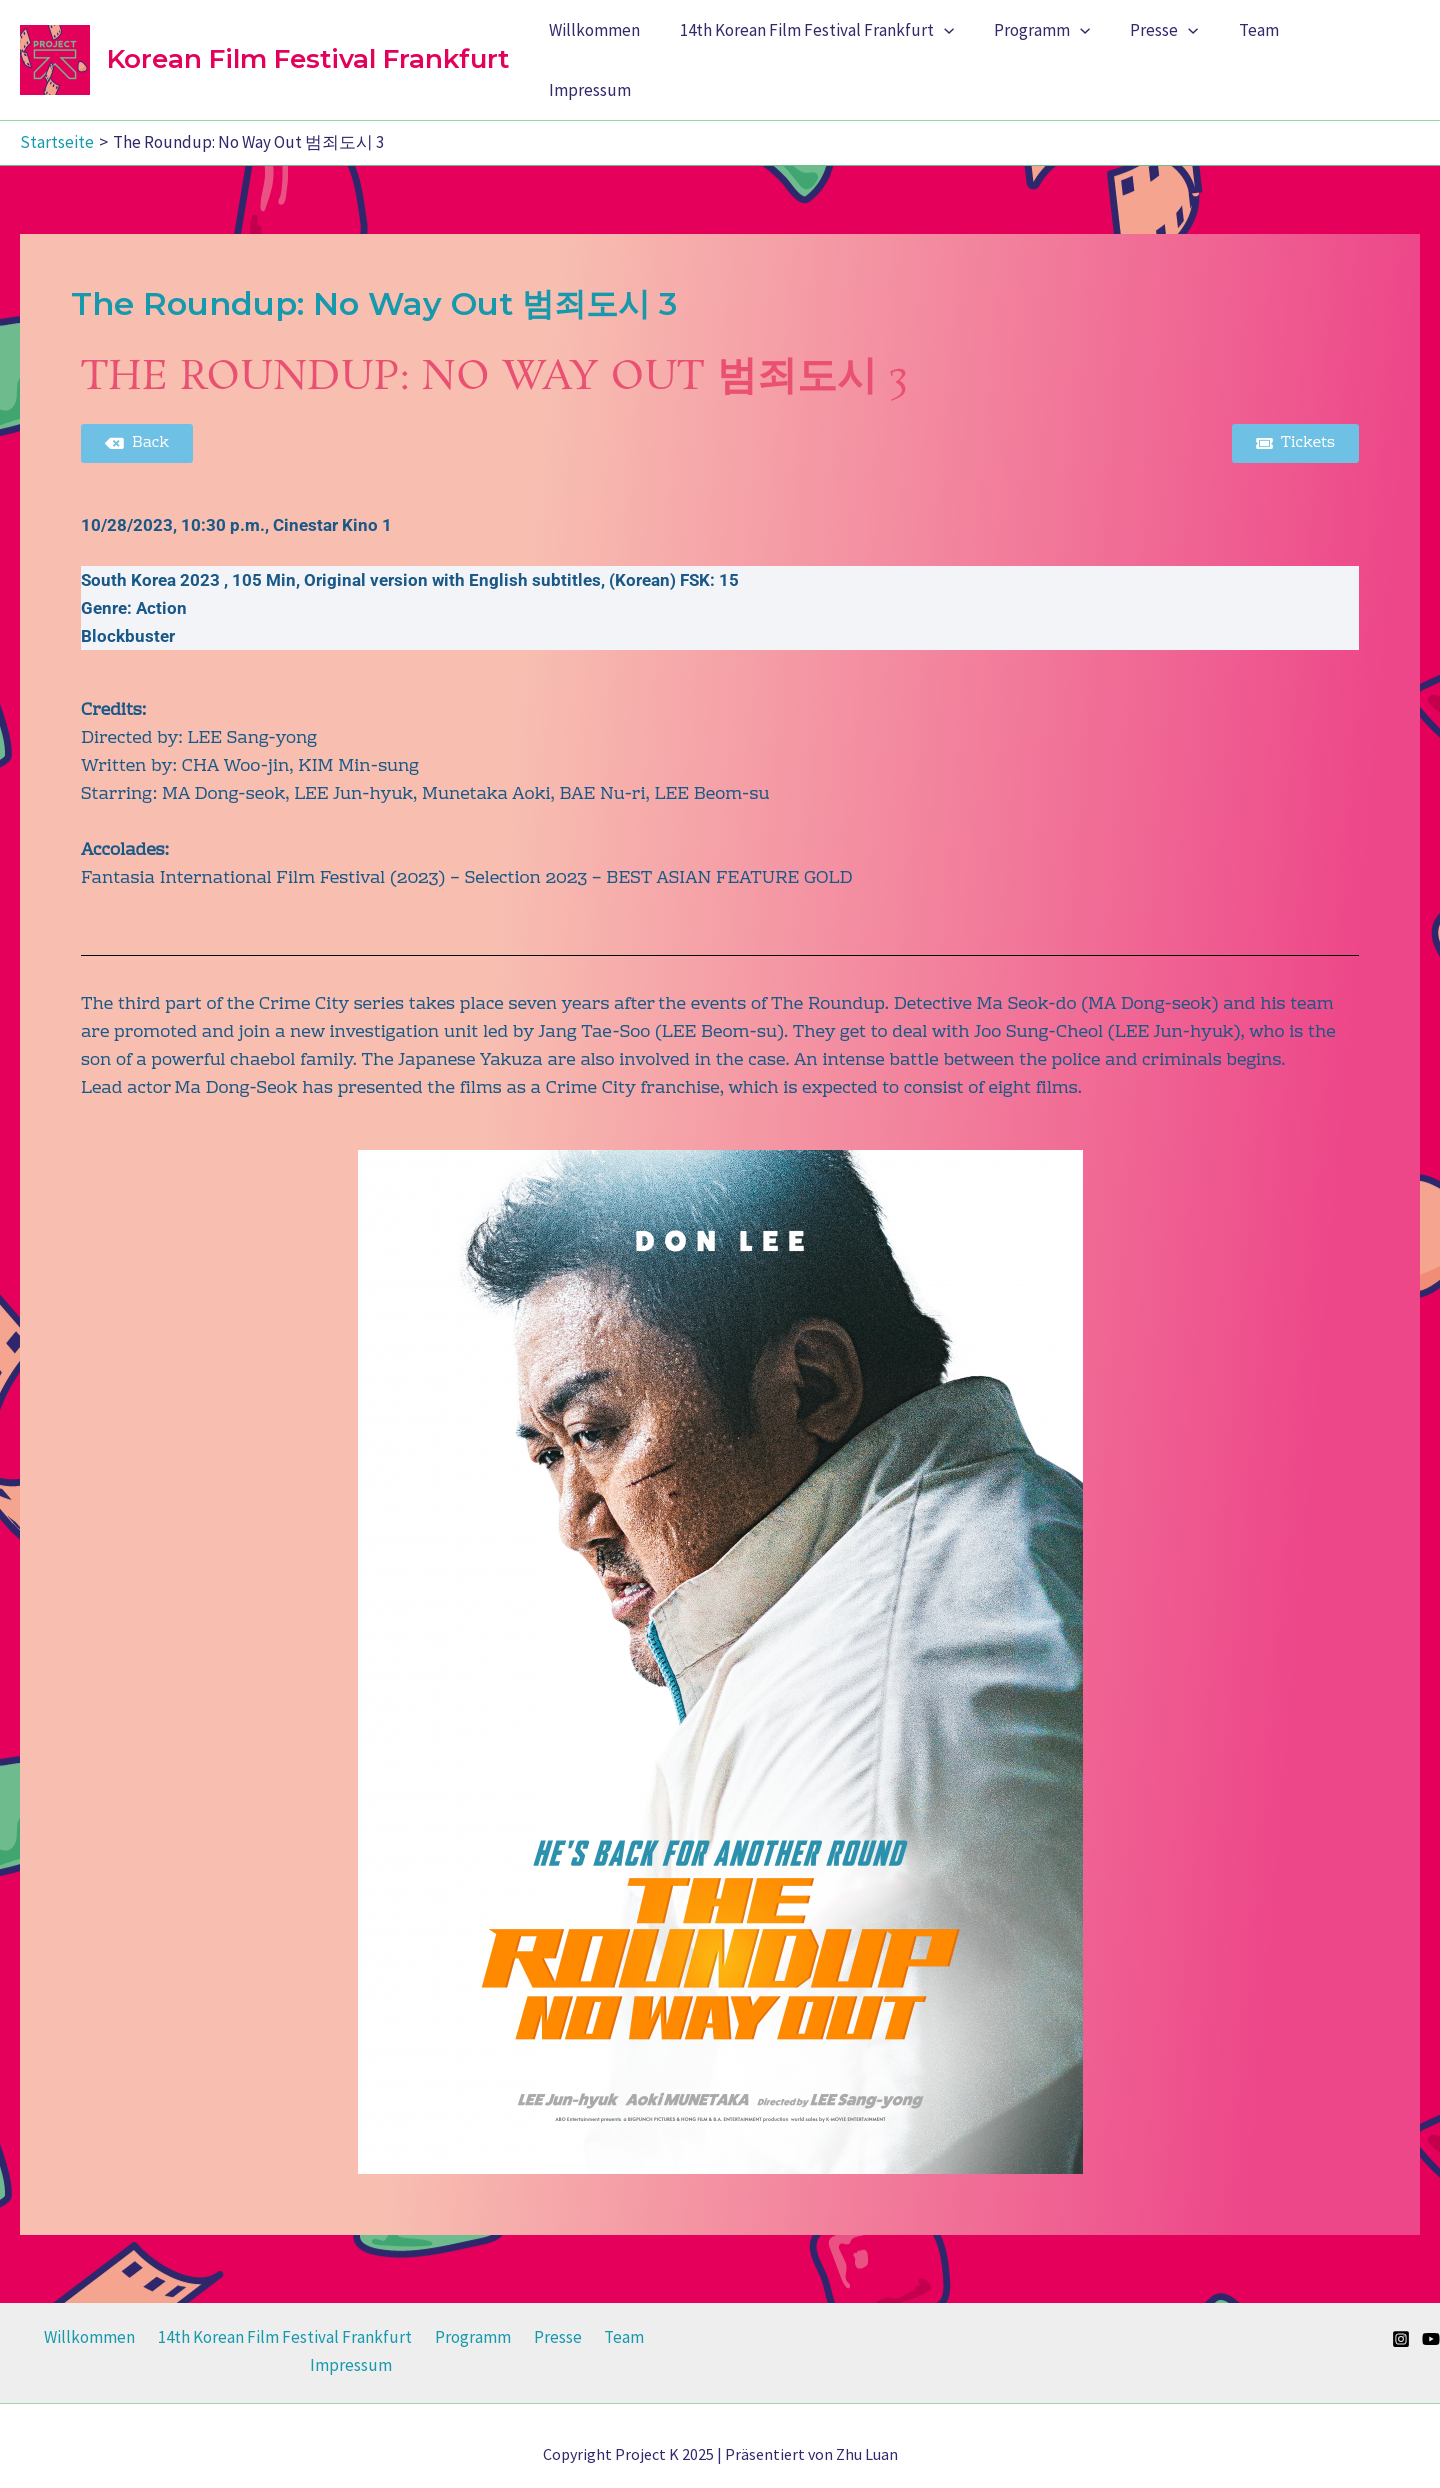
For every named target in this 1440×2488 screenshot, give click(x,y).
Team (1267, 52)
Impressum (1362, 52)
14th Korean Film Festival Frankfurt (843, 52)
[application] (970, 52)
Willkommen (626, 52)
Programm (1063, 52)
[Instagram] (1401, 2323)
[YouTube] (1431, 2323)
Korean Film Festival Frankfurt (308, 51)
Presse (1179, 52)
